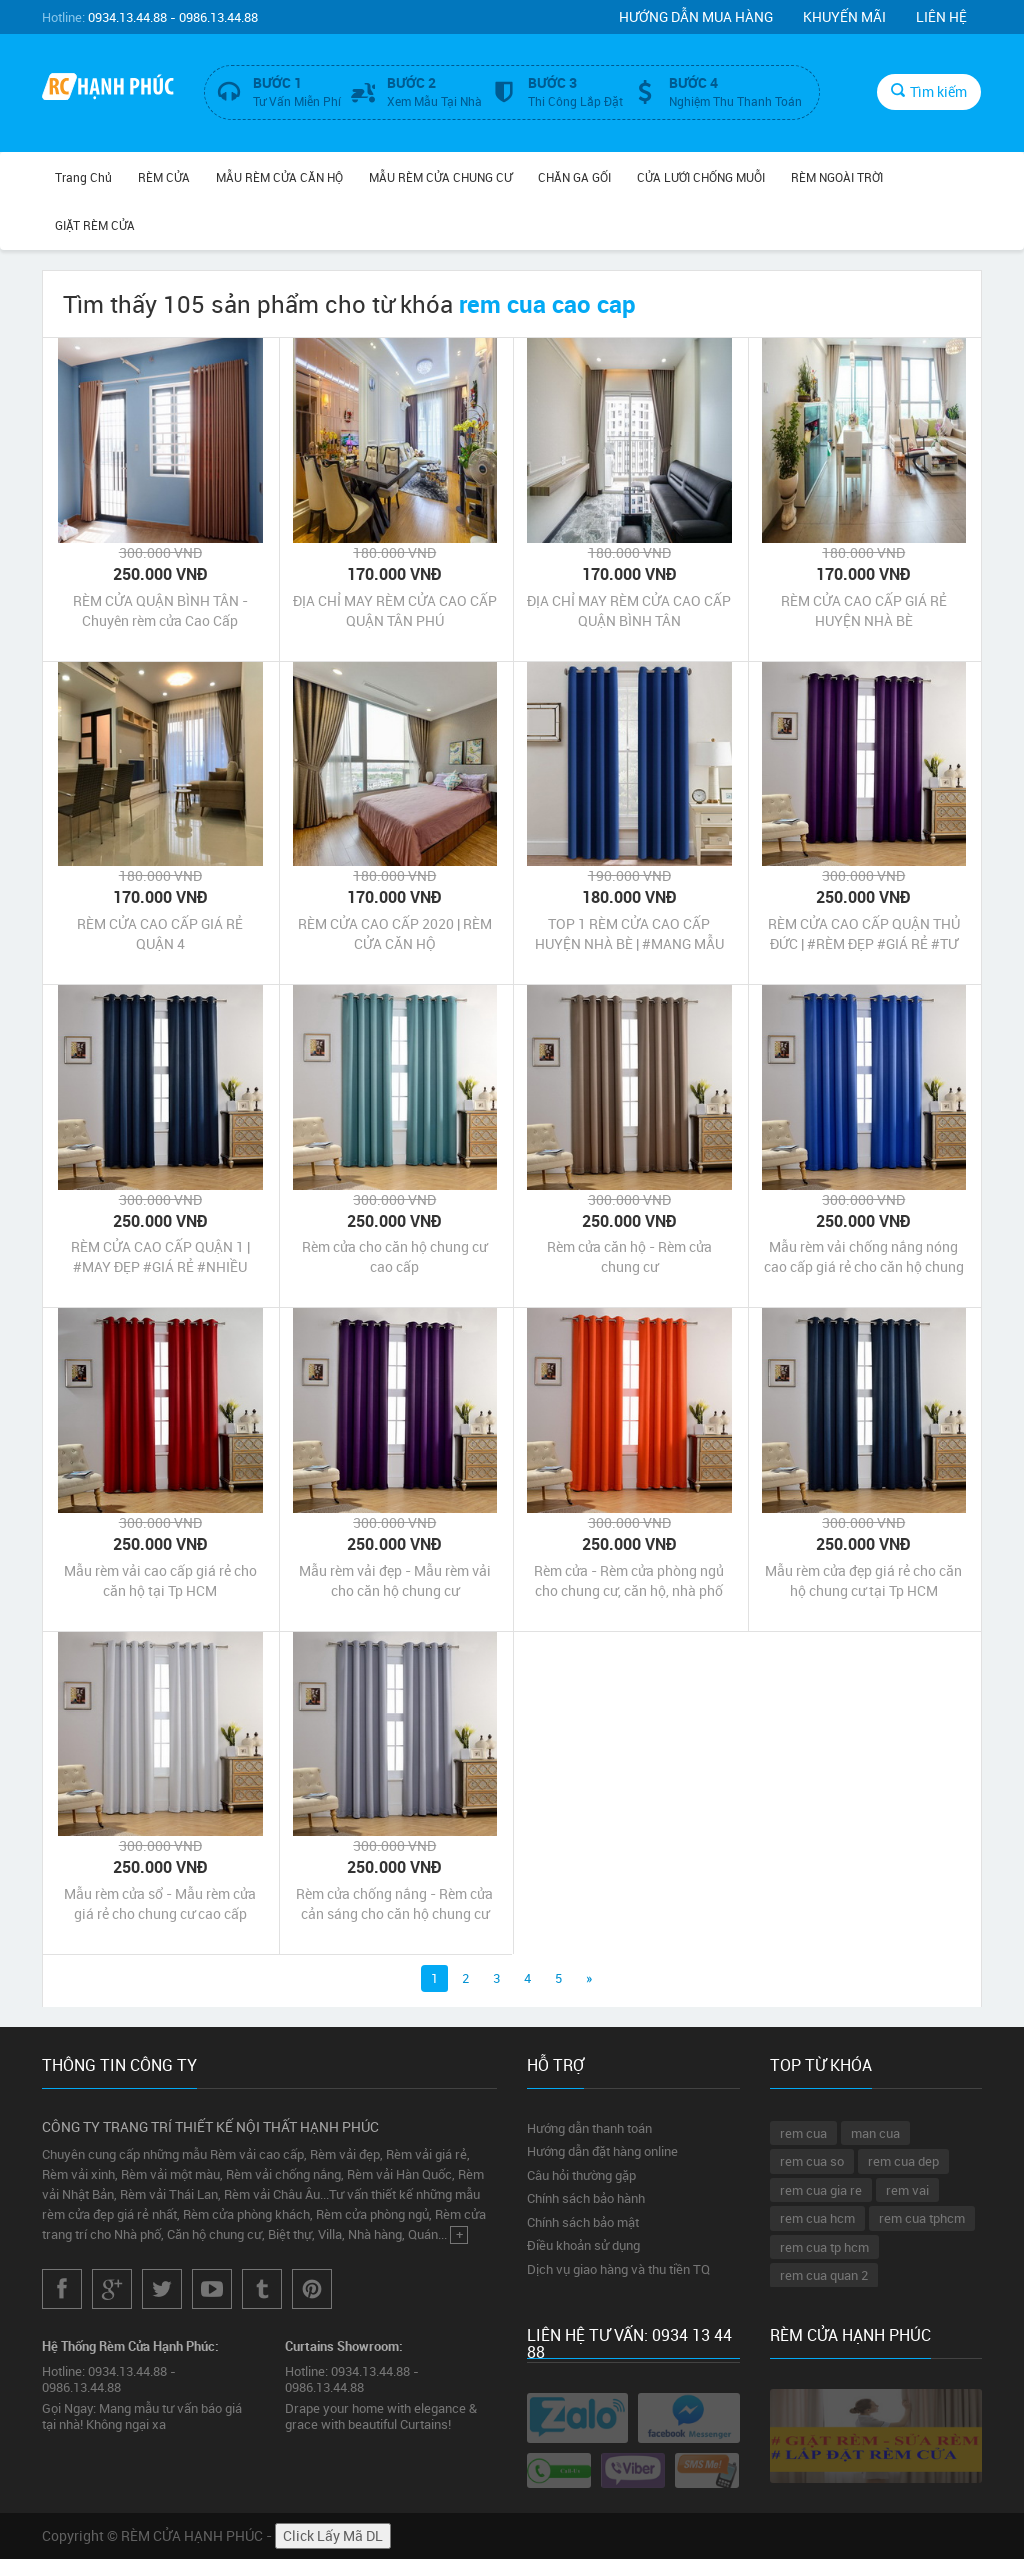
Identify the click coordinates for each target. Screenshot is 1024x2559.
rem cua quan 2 (824, 2275)
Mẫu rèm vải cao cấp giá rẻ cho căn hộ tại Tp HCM (160, 1580)
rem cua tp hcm (824, 2247)
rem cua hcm (817, 2218)
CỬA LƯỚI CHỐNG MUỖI (701, 177)
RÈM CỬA (164, 177)
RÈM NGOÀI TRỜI (837, 177)
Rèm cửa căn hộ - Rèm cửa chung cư (629, 1256)
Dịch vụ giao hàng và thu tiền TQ (618, 2269)
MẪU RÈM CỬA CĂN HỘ (279, 177)
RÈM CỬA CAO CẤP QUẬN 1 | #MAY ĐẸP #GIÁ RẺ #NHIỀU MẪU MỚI (160, 1257)
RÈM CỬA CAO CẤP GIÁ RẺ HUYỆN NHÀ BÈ (864, 610)
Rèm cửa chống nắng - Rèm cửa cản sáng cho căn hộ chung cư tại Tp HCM (394, 1904)
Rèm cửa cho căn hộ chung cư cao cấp (394, 1256)
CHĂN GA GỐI (574, 177)
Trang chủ (83, 177)
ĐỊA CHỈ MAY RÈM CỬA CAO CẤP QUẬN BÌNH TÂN (629, 610)
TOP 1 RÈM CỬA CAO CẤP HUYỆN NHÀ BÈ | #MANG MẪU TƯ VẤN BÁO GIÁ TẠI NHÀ (629, 934)
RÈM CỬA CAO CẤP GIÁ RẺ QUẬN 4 (160, 933)
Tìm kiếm (929, 91)
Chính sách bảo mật (583, 2222)
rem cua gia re (821, 2190)
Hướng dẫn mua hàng (696, 16)
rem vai (907, 2190)
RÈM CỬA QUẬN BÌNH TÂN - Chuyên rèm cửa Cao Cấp (160, 610)
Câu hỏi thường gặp (581, 2175)
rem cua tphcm (922, 2218)
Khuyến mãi (844, 16)
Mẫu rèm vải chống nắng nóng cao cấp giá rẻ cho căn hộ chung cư (864, 1257)
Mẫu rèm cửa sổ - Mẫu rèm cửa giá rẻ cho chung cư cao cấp (160, 1903)
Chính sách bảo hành (586, 2198)
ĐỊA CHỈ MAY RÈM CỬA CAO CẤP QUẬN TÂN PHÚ (395, 610)
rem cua (803, 2133)
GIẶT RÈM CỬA (95, 225)
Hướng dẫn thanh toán (589, 2128)
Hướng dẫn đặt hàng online (602, 2151)
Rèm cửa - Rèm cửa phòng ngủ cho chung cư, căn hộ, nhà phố (629, 1580)
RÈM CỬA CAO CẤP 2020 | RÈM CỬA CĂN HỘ (395, 933)
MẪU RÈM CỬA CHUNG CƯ (440, 177)
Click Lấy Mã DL (333, 2535)
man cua (875, 2133)
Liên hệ (941, 16)
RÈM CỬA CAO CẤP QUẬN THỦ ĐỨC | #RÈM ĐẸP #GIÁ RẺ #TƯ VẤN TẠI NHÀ (864, 934)
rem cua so (812, 2161)
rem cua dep (903, 2161)
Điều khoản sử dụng (583, 2245)
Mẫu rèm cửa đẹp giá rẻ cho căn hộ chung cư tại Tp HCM (863, 1580)
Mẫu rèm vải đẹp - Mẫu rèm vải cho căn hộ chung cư (395, 1580)
